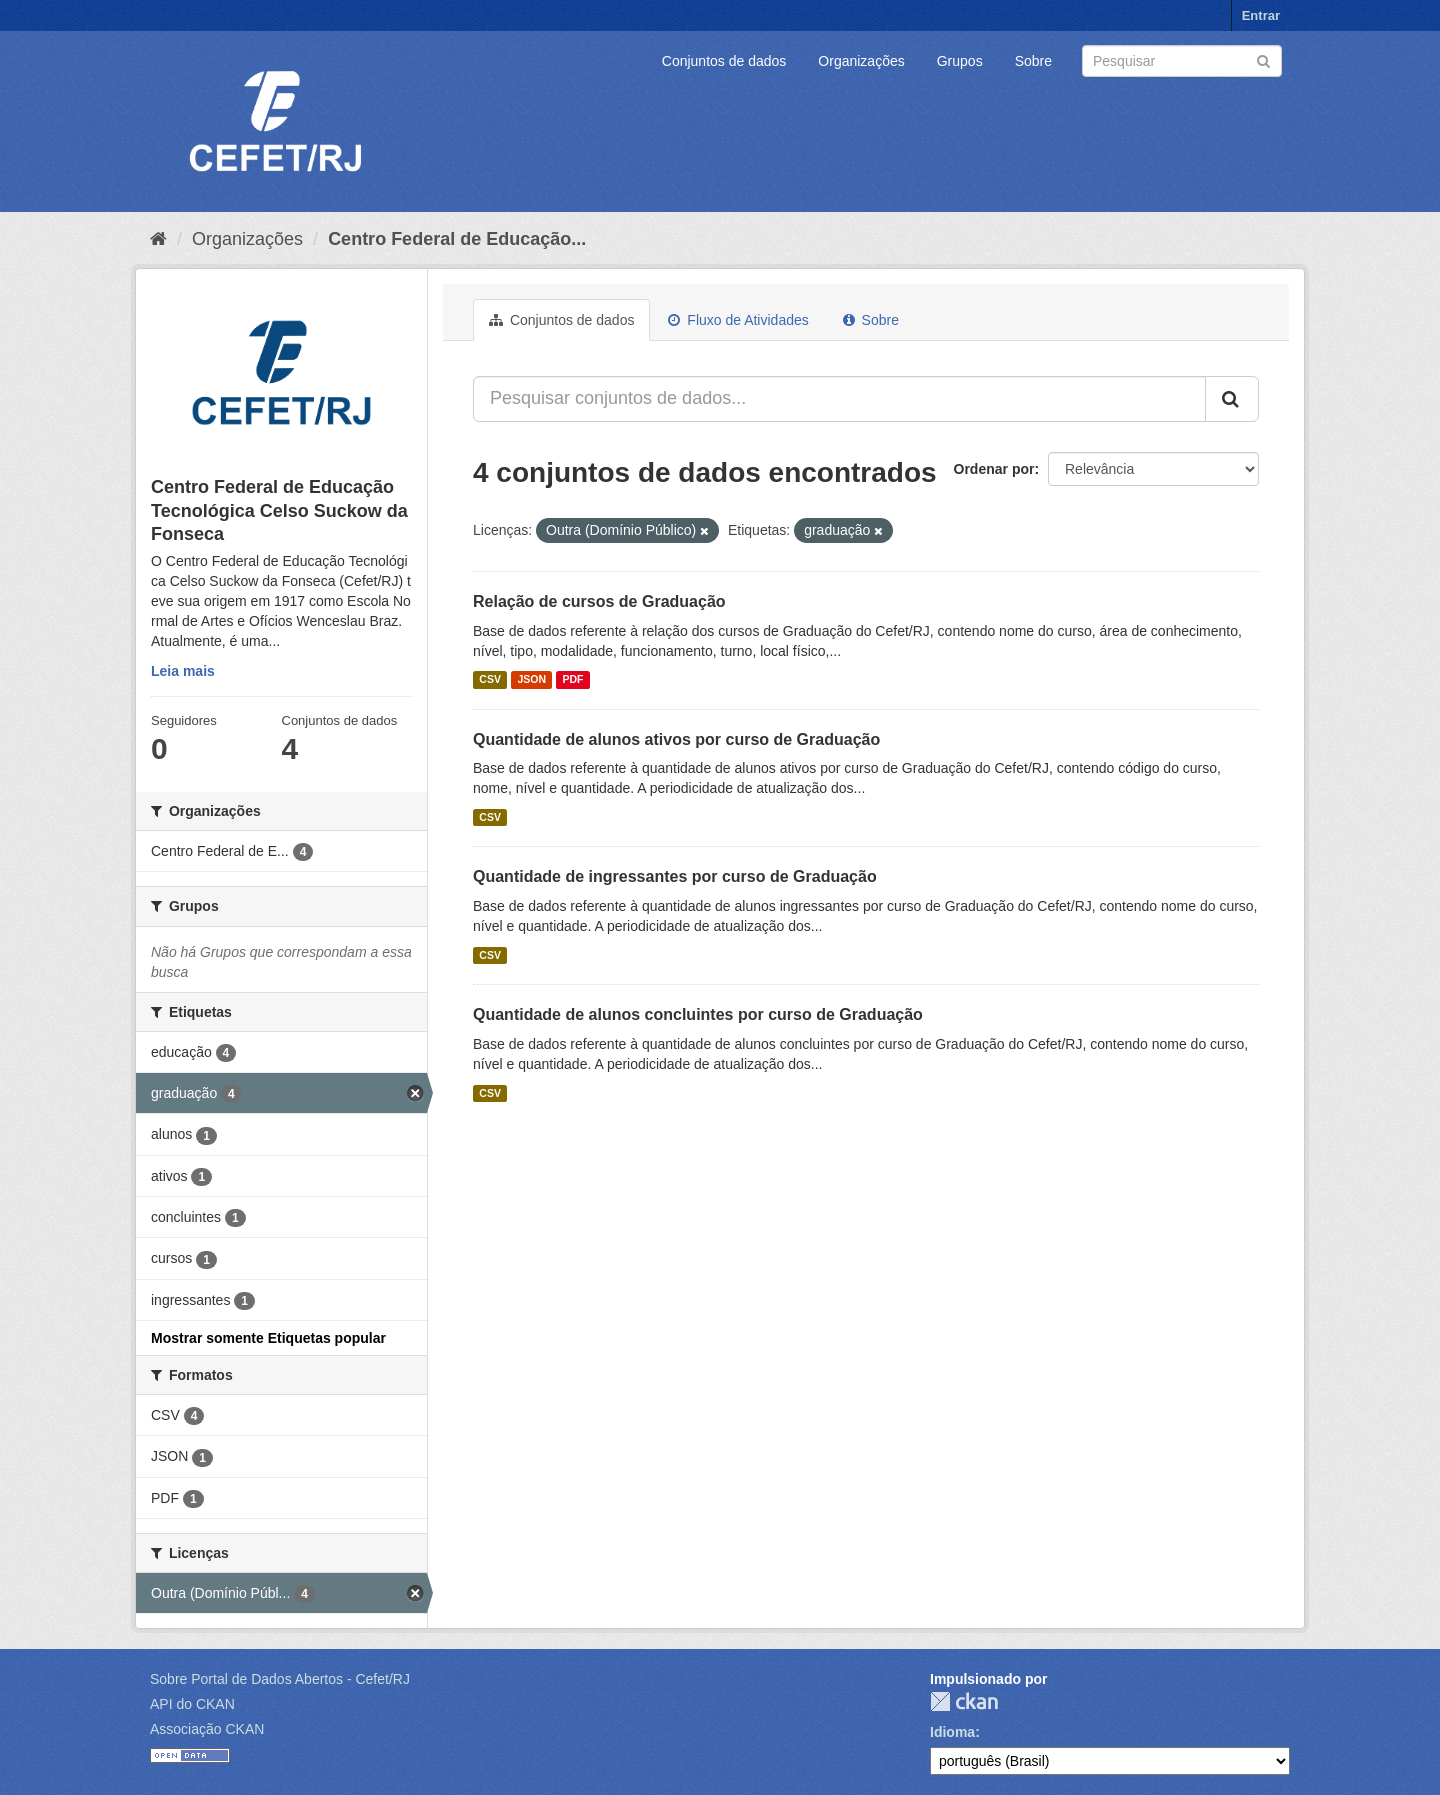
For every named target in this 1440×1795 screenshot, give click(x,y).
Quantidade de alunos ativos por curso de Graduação (676, 739)
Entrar (1261, 15)
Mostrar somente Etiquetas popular (268, 1338)
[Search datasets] (1182, 61)
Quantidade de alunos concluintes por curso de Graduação (698, 1014)
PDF (572, 680)
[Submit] (1263, 59)
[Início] (158, 239)
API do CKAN (192, 1704)
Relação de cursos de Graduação (599, 601)
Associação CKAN (207, 1729)
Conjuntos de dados (724, 61)
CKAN (964, 1701)
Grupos (960, 61)
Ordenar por (994, 469)
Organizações (861, 61)
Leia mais (183, 671)
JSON (531, 680)
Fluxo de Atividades (738, 320)
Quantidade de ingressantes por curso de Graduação (675, 876)
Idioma (952, 1732)
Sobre (1033, 61)
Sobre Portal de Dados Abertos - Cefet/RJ (280, 1679)
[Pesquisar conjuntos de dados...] (839, 399)
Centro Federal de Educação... (457, 239)
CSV (490, 680)
